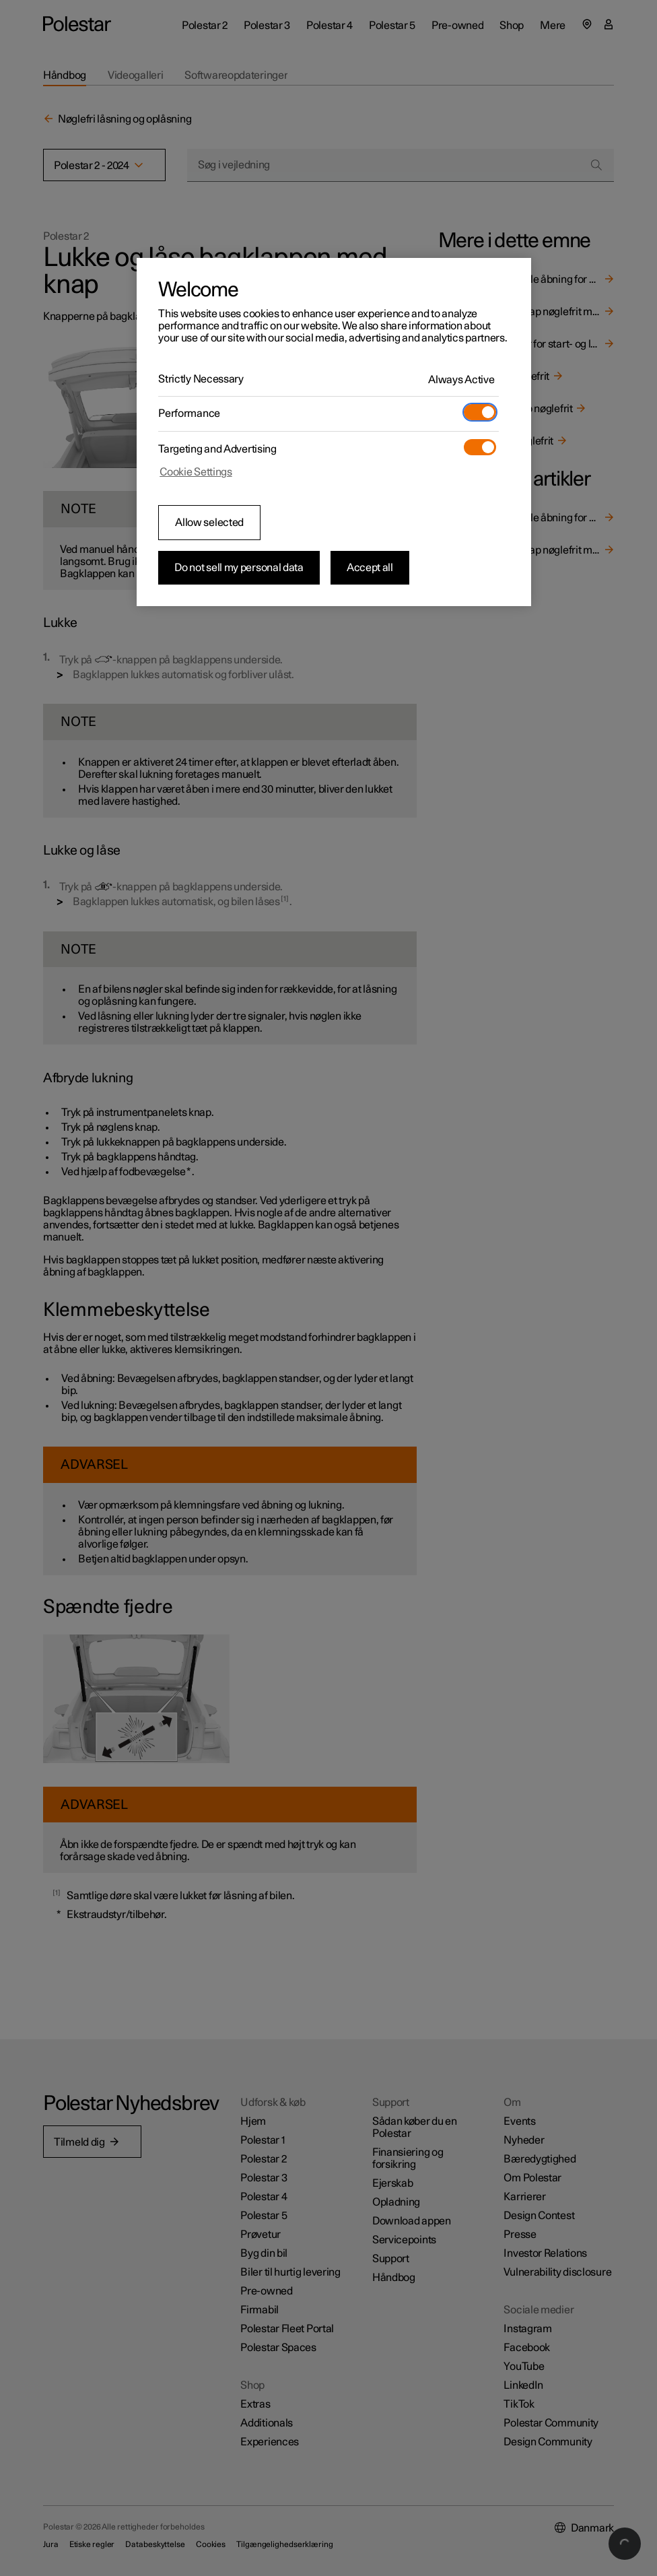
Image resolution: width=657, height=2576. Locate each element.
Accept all (370, 567)
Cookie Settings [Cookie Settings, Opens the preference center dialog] (196, 472)
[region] (334, 432)
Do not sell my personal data (239, 567)
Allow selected (209, 522)
